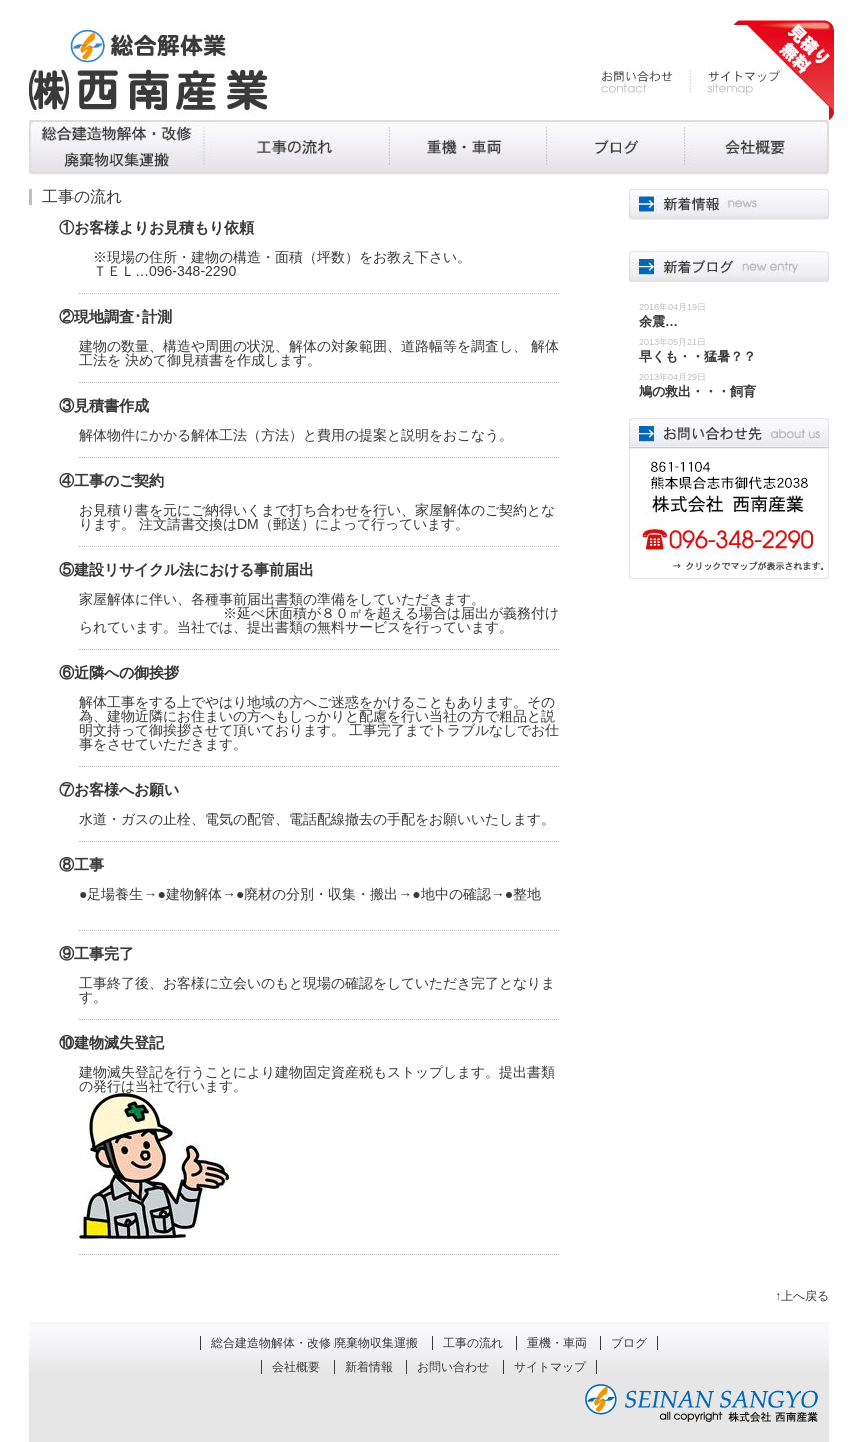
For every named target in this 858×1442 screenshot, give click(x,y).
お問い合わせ (645, 82)
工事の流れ (297, 147)
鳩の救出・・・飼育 (697, 391)
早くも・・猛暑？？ (697, 356)
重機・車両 (468, 147)
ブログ (615, 147)
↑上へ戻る (802, 1296)
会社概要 (756, 147)
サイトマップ (735, 82)
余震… (658, 321)
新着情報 (369, 1367)
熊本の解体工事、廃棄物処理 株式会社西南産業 (148, 70)
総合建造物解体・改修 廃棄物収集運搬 (116, 147)
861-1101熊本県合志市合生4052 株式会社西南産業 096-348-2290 (729, 498)
